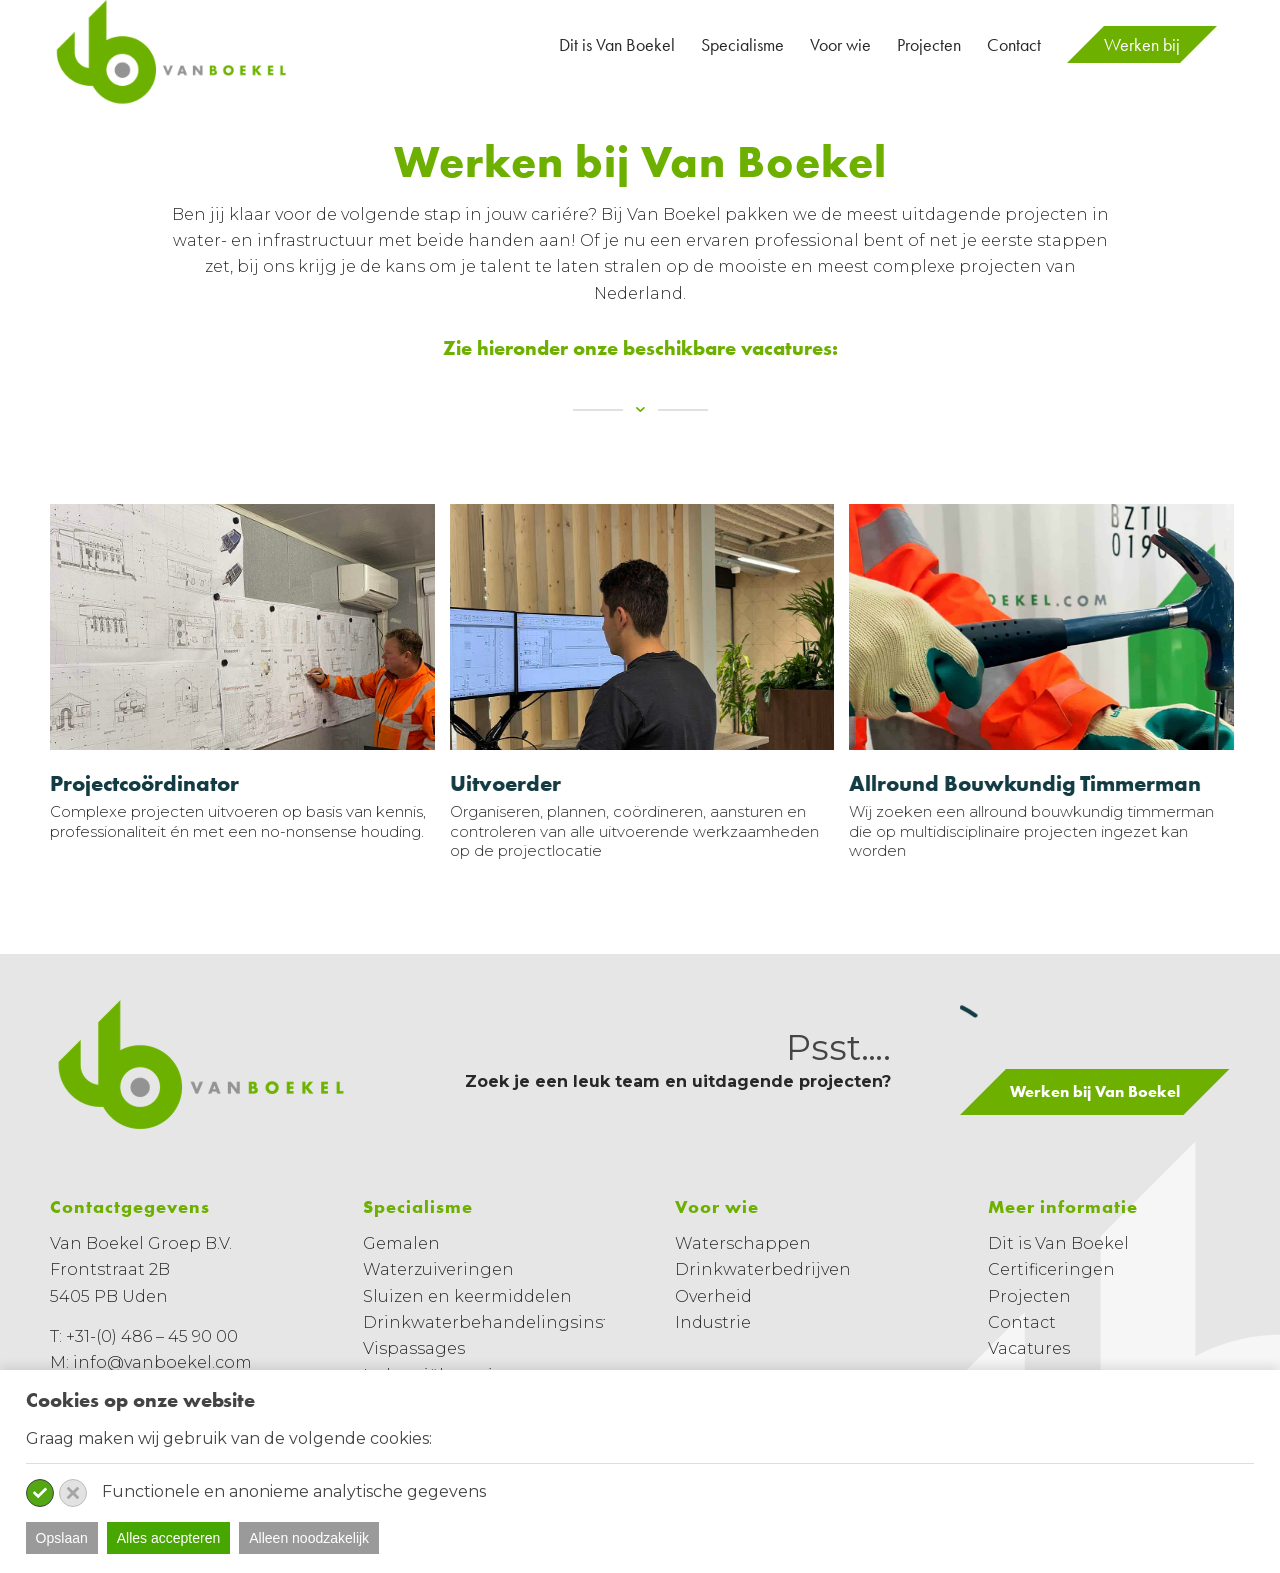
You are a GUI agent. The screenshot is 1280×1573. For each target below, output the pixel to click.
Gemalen (401, 1243)
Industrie (713, 1322)
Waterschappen (743, 1243)
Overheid (713, 1296)
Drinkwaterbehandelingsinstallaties (516, 1322)
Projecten (1029, 1296)
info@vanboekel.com (162, 1362)
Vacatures (1029, 1348)
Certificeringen (1051, 1269)
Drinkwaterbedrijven (763, 1269)
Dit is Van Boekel (1058, 1243)
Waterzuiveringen (438, 1269)
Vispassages (414, 1348)
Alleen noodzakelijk (309, 1538)
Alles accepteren (169, 1538)
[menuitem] (617, 45)
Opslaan (62, 1538)
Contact (1022, 1322)
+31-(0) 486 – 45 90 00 (152, 1336)
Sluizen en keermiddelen (467, 1296)
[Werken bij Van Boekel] (1095, 1092)
